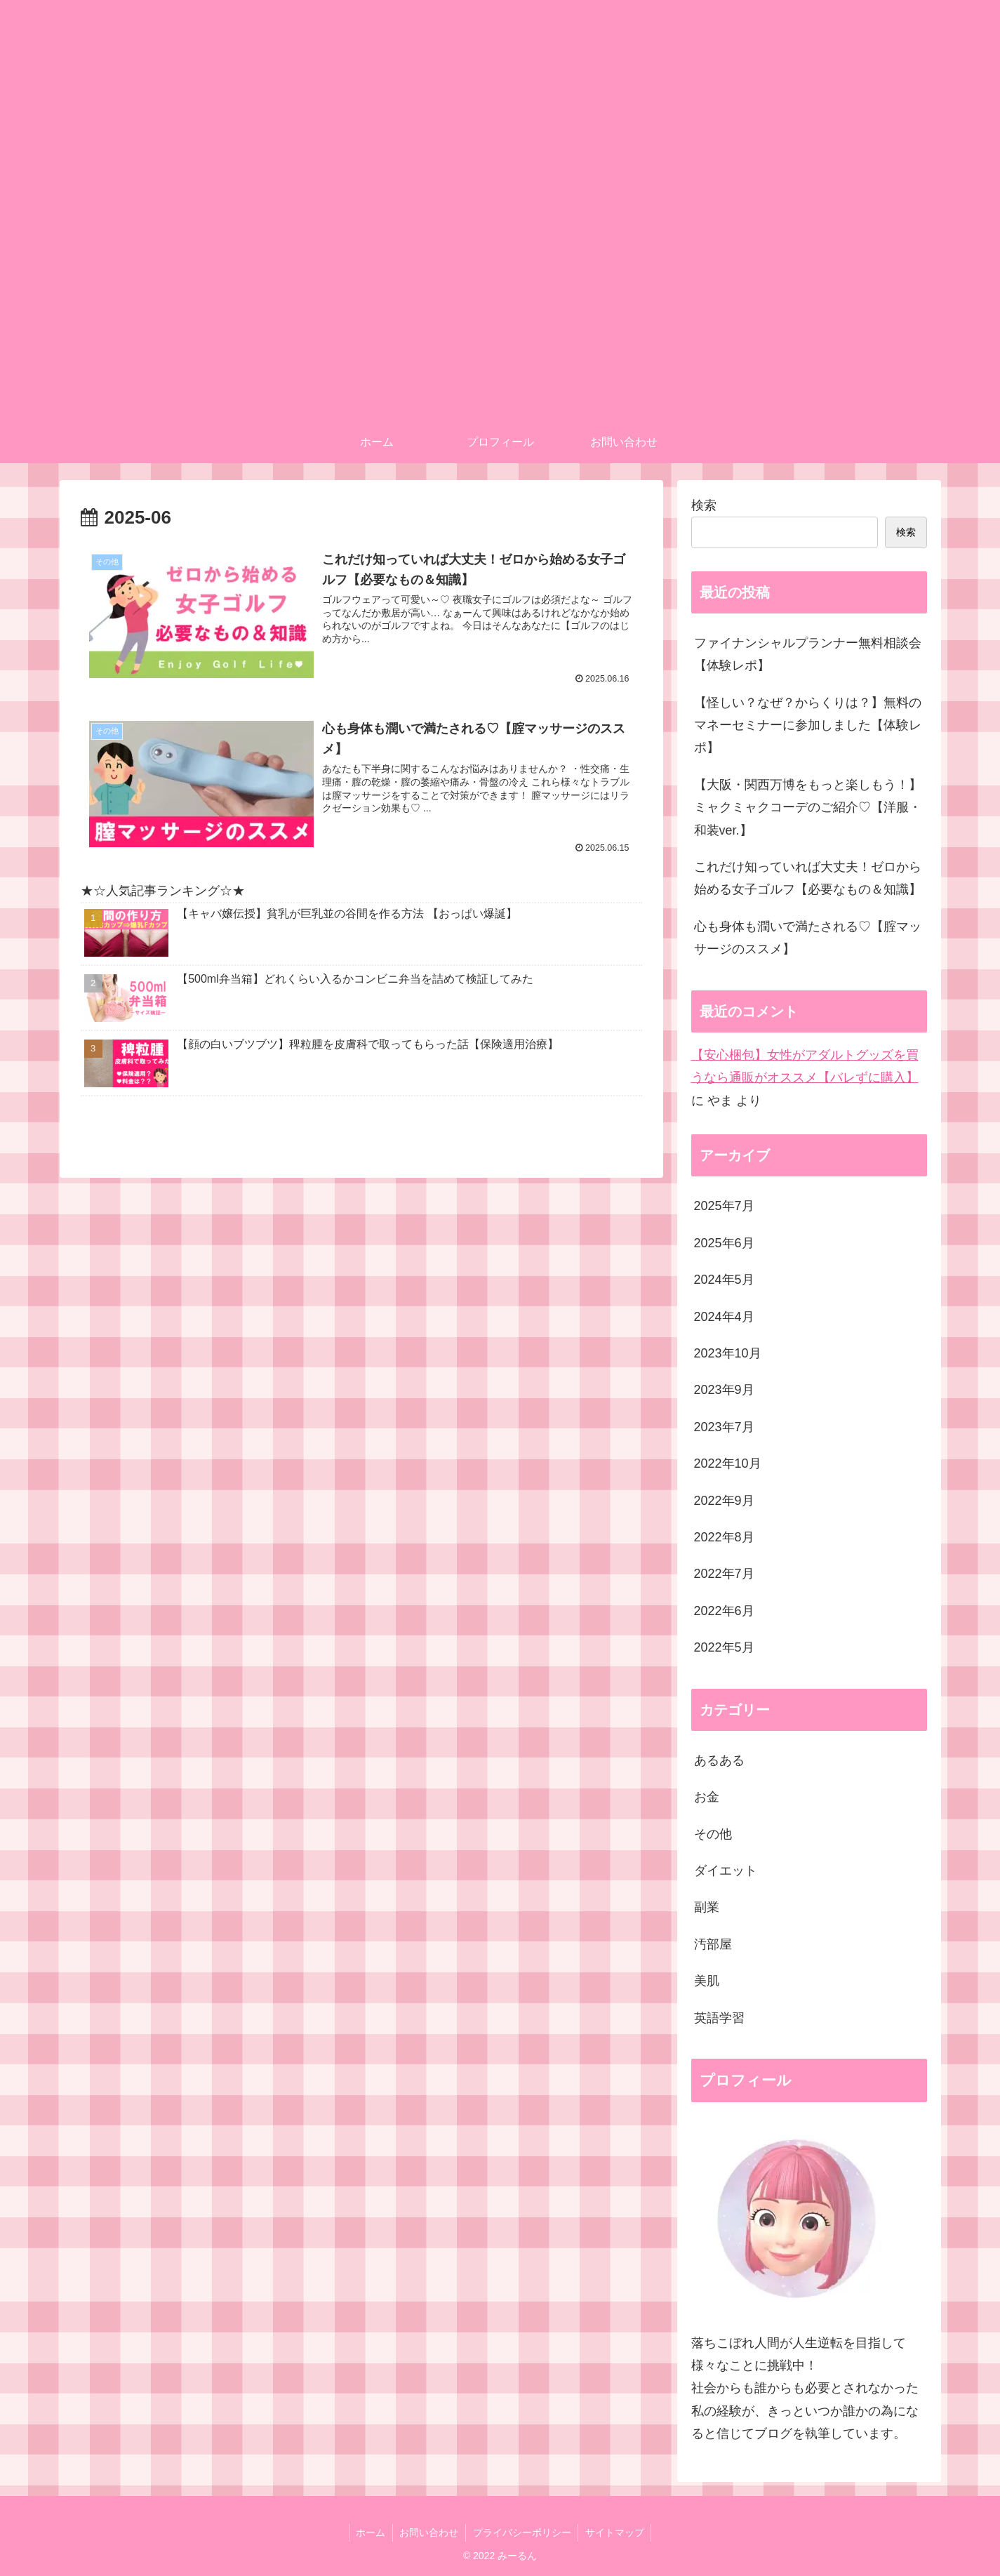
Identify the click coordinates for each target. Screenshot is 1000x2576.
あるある (719, 1760)
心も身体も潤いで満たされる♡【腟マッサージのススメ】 (807, 937)
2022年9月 (724, 1501)
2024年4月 (724, 1317)
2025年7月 (724, 1206)
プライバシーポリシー (522, 2532)
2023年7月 (724, 1427)
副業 (706, 1907)
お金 (706, 1797)
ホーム (370, 2532)
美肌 (706, 1981)
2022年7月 (724, 1574)
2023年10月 (727, 1353)
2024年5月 (724, 1280)
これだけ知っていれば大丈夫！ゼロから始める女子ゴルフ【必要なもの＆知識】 (807, 878)
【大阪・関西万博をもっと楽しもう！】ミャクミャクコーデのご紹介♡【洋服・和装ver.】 (807, 807)
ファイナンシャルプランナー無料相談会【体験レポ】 (807, 654)
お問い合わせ (428, 2532)
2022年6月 (724, 1611)
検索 (703, 505)
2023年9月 (724, 1390)
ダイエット (725, 1871)
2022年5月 (724, 1647)
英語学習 (719, 2018)
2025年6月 (724, 1243)
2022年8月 (724, 1537)
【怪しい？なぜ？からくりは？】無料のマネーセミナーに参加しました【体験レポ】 (807, 725)
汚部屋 (713, 1944)
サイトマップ (615, 2532)
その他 (713, 1834)
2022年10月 (727, 1463)
